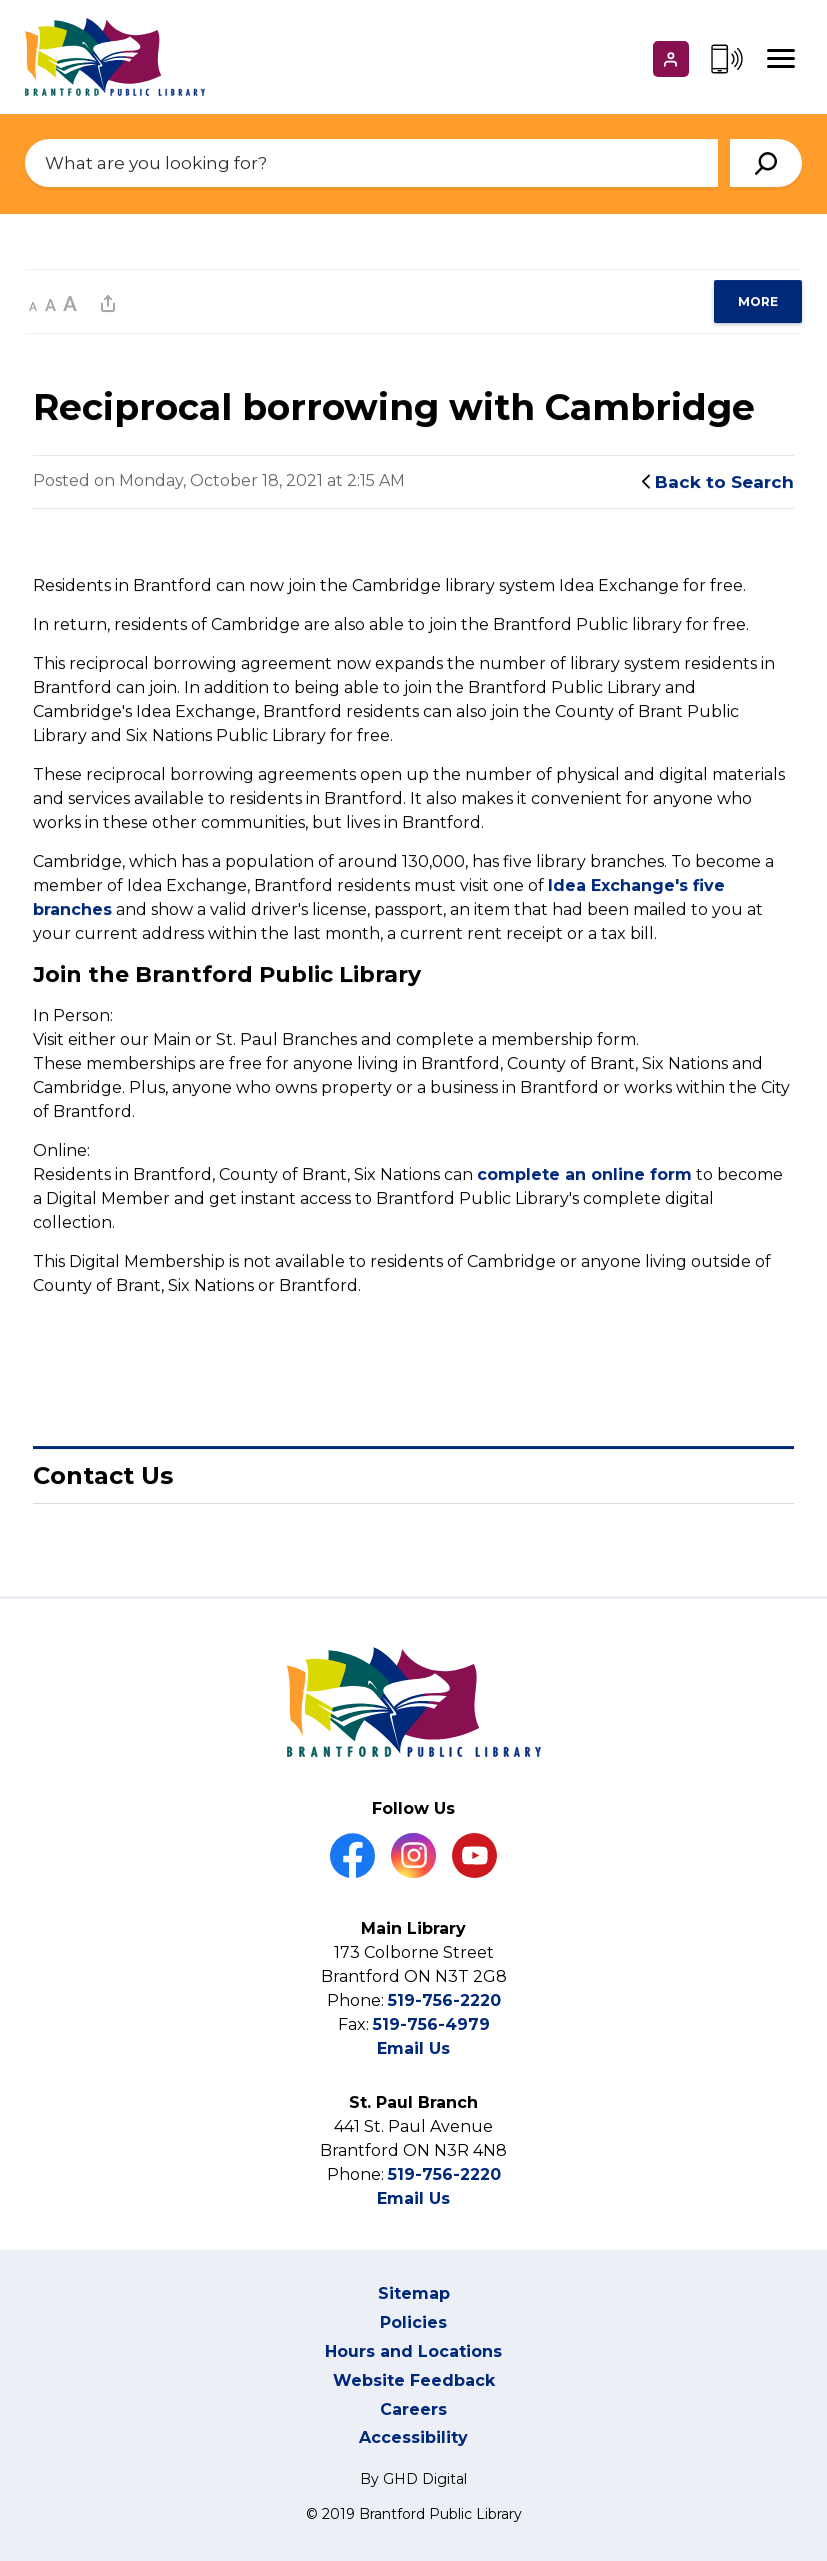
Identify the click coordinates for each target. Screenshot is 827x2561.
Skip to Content (0, 0)
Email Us (413, 2048)
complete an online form (584, 1175)
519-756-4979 (431, 2024)
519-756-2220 (444, 2000)
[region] (758, 301)
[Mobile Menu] (781, 59)
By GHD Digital (413, 2479)
